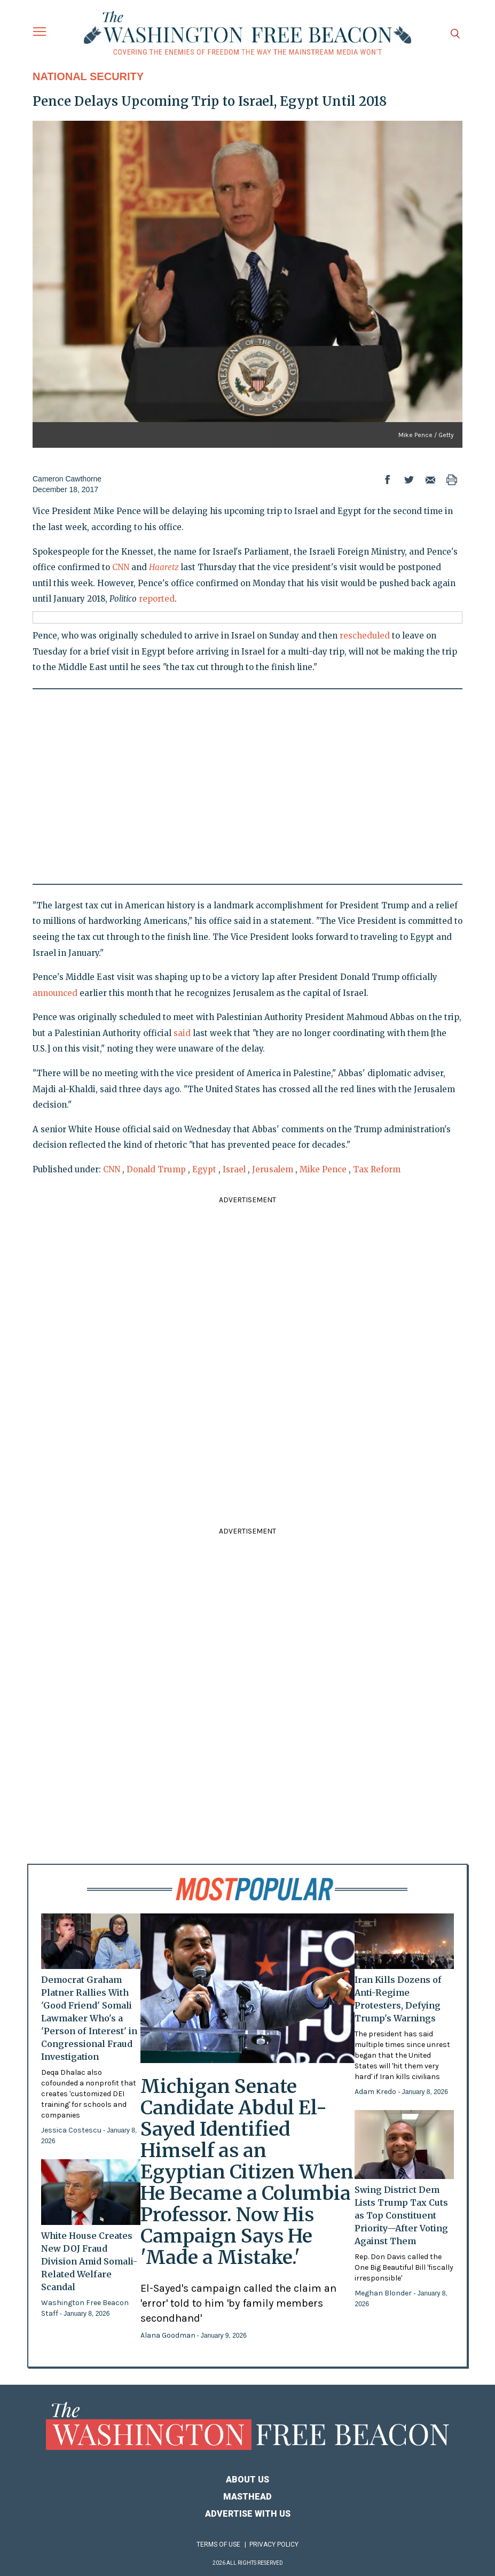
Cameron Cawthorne (67, 478)
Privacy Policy (273, 2544)
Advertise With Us (247, 2514)
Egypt (204, 1169)
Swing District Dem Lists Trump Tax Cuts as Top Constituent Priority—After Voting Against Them (401, 2215)
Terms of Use (218, 2544)
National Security (88, 76)
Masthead (247, 2497)
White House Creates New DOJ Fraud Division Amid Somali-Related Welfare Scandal (89, 2261)
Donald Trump (156, 1169)
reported (157, 599)
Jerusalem (272, 1169)
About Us (247, 2479)
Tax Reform (376, 1169)
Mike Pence (323, 1169)
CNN (120, 567)
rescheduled (365, 636)
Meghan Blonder (384, 2293)
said (182, 1033)
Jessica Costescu (72, 2130)
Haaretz (164, 567)
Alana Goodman (168, 2335)
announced (55, 993)
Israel (234, 1169)
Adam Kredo (376, 2091)
